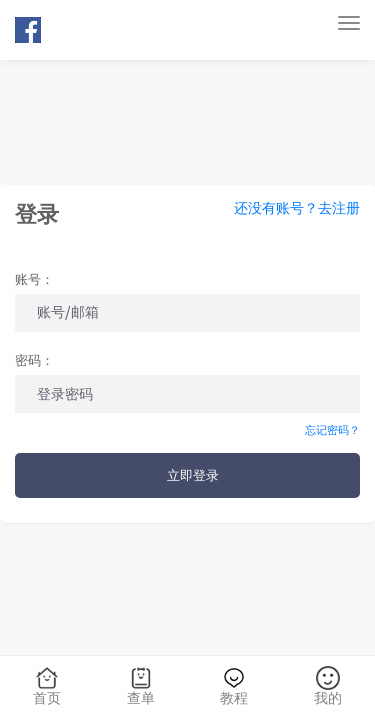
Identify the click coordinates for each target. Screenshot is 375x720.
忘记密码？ (332, 430)
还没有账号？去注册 (297, 209)
